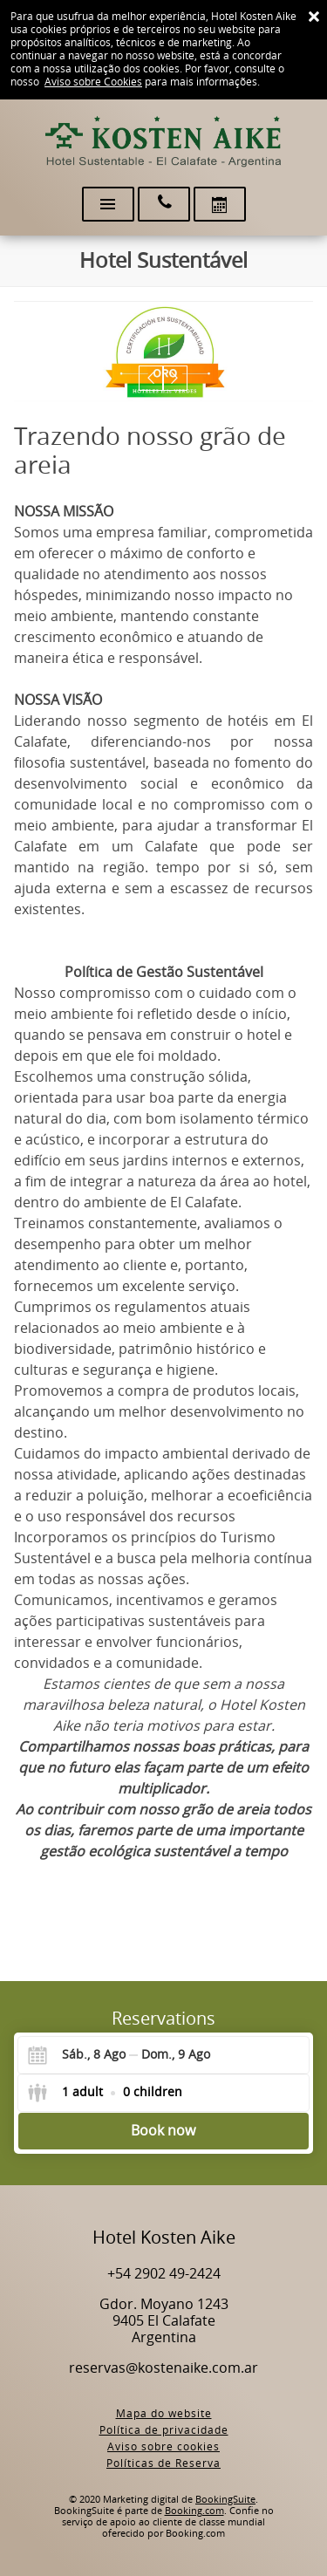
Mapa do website (164, 2414)
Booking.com (194, 2511)
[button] (151, 378)
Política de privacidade (163, 2430)
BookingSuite (225, 2499)
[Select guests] (104, 2092)
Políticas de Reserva (163, 2463)
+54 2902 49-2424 (164, 2273)
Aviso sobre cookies (163, 2447)
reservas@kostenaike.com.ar (163, 2368)
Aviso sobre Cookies (93, 82)
